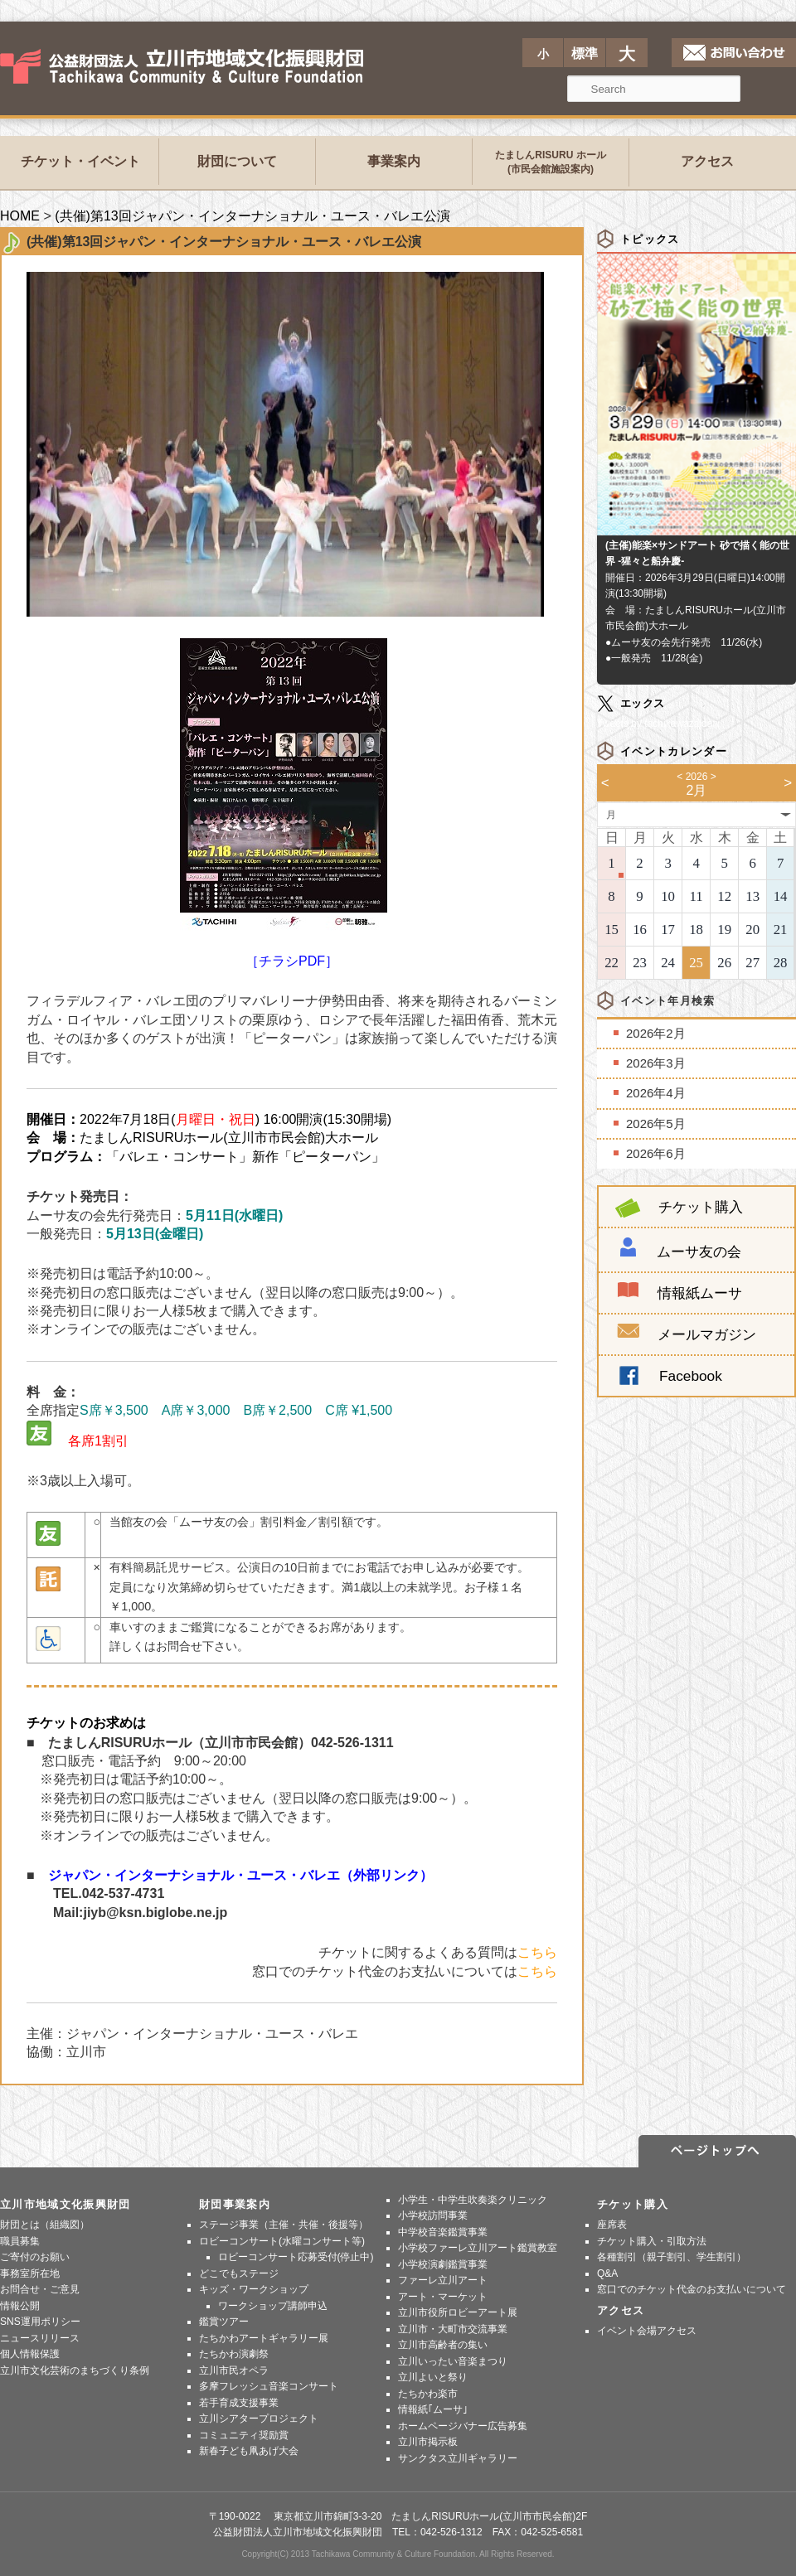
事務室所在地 (30, 2273)
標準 (584, 53)
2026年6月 (656, 1153)
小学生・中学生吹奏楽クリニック (472, 2200)
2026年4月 (656, 1093)
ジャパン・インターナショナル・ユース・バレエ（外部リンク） (240, 1875)
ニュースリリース (40, 2338)
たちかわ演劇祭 (234, 2354)
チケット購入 (679, 1206)
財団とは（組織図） (45, 2224)
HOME (20, 216)
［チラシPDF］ (292, 803)
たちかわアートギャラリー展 (263, 2338)
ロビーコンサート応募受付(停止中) (296, 2257)
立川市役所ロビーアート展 (457, 2312)
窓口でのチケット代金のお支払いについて (691, 2289)
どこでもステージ (239, 2273)
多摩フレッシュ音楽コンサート (268, 2386)
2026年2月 (656, 1033)
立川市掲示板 (428, 2442)
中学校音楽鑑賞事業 (443, 2232)
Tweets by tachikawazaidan (657, 723)
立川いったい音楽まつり (452, 2361)
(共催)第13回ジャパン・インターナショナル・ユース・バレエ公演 (252, 216)
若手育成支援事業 (239, 2403)
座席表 (612, 2224)
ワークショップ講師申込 (273, 2306)
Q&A (607, 2273)
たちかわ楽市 (428, 2393)
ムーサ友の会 (699, 1251)
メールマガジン (686, 1334)
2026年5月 (656, 1123)
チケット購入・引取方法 (651, 2241)
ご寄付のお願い (35, 2257)
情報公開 (20, 2306)
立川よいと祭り (433, 2377)
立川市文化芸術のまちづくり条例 (74, 2370)
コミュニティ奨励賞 (244, 2435)
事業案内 (393, 161)
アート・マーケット (443, 2296)
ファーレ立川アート (443, 2280)
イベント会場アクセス (646, 2330)
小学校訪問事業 (433, 2215)
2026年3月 (656, 1063)
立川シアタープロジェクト (258, 2418)
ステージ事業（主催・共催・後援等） (283, 2224)
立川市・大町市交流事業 (452, 2329)
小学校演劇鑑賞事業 (443, 2264)
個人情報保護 (30, 2354)
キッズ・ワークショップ (253, 2289)
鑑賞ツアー (224, 2321)
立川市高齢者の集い (443, 2345)
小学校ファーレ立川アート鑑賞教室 (477, 2248)
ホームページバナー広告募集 (462, 2426)
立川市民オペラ (234, 2370)
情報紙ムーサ (700, 1293)
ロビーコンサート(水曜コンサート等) (282, 2241)
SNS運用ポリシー (40, 2321)
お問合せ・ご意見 (40, 2289)
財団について (237, 161)
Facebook (690, 1376)
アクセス (707, 161)
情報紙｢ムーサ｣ (433, 2409)
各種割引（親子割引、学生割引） (671, 2257)
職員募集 (20, 2241)
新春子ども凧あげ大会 (248, 2451)
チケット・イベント (80, 161)
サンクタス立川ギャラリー (457, 2458)
